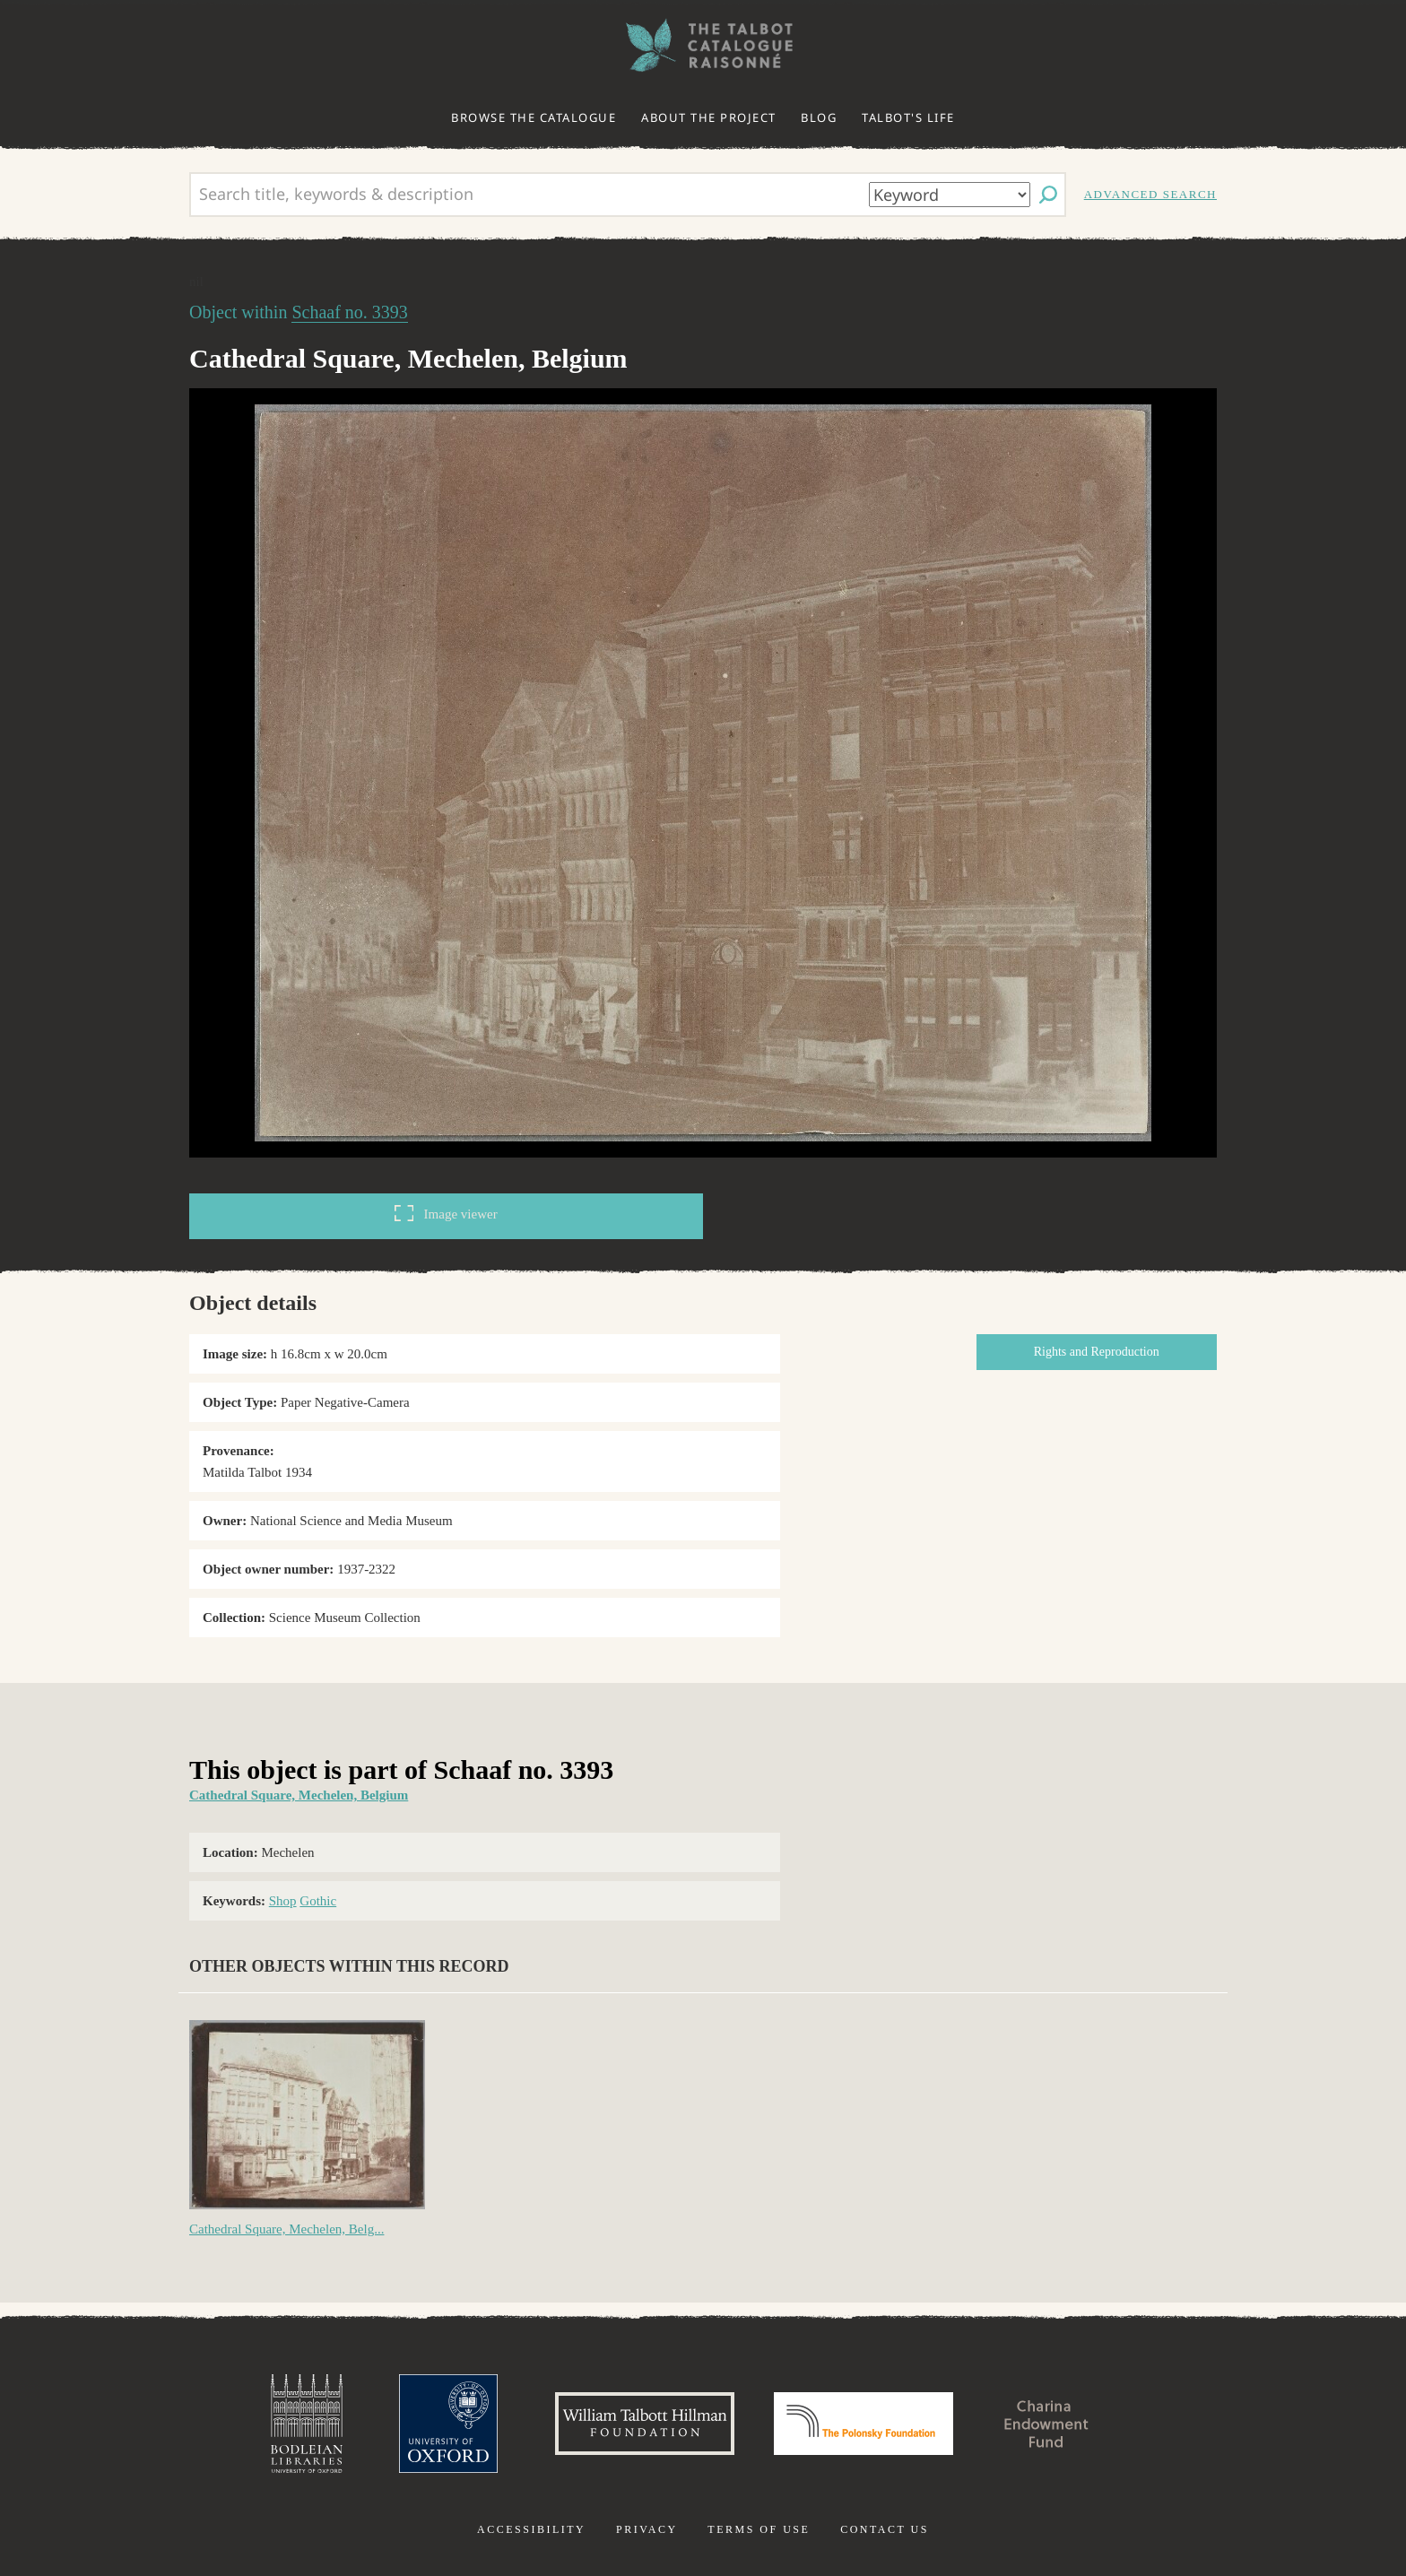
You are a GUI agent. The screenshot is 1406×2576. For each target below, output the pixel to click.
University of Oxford (448, 2423)
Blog (819, 117)
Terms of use (758, 2529)
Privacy (647, 2529)
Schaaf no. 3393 (349, 312)
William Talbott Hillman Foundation (644, 2423)
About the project (709, 117)
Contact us (884, 2529)
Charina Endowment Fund (1046, 2423)
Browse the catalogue (533, 117)
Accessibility (531, 2529)
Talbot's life (908, 117)
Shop (283, 1901)
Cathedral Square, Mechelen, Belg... (286, 2229)
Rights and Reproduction (1096, 1351)
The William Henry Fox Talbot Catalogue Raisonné (703, 45)
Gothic (317, 1901)
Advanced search (1150, 194)
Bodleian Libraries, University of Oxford (307, 2423)
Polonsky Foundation (863, 2423)
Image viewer (446, 1213)
